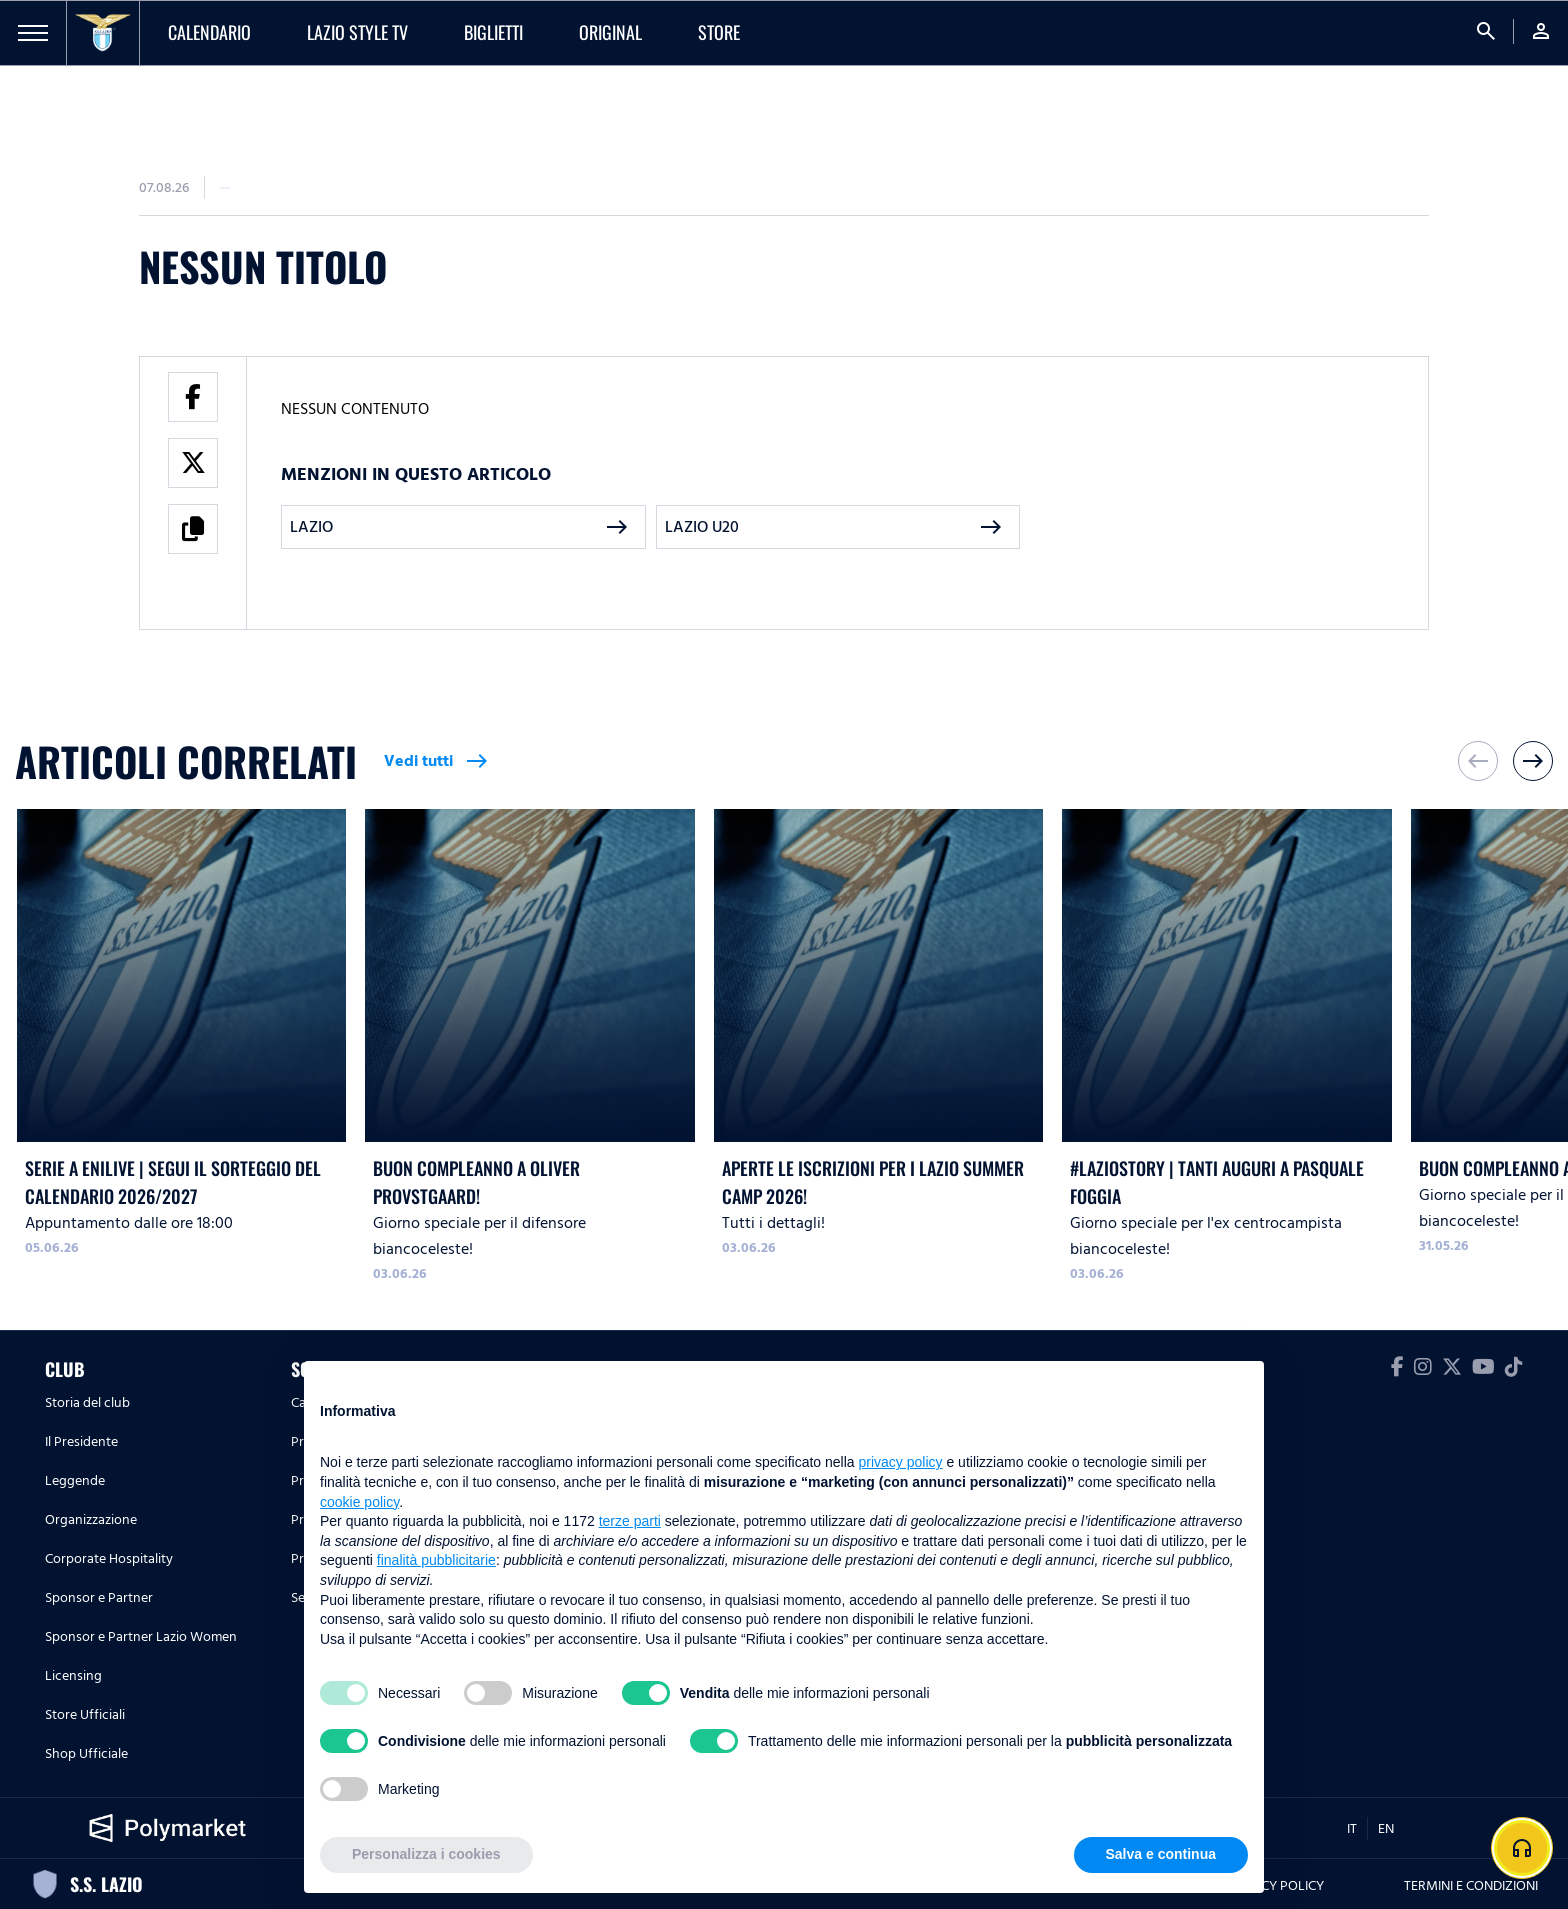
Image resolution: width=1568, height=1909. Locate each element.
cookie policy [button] (359, 1502)
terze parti (630, 1521)
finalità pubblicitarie (436, 1560)
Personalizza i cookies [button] (426, 1854)
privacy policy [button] (901, 1462)
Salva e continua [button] (1161, 1854)
